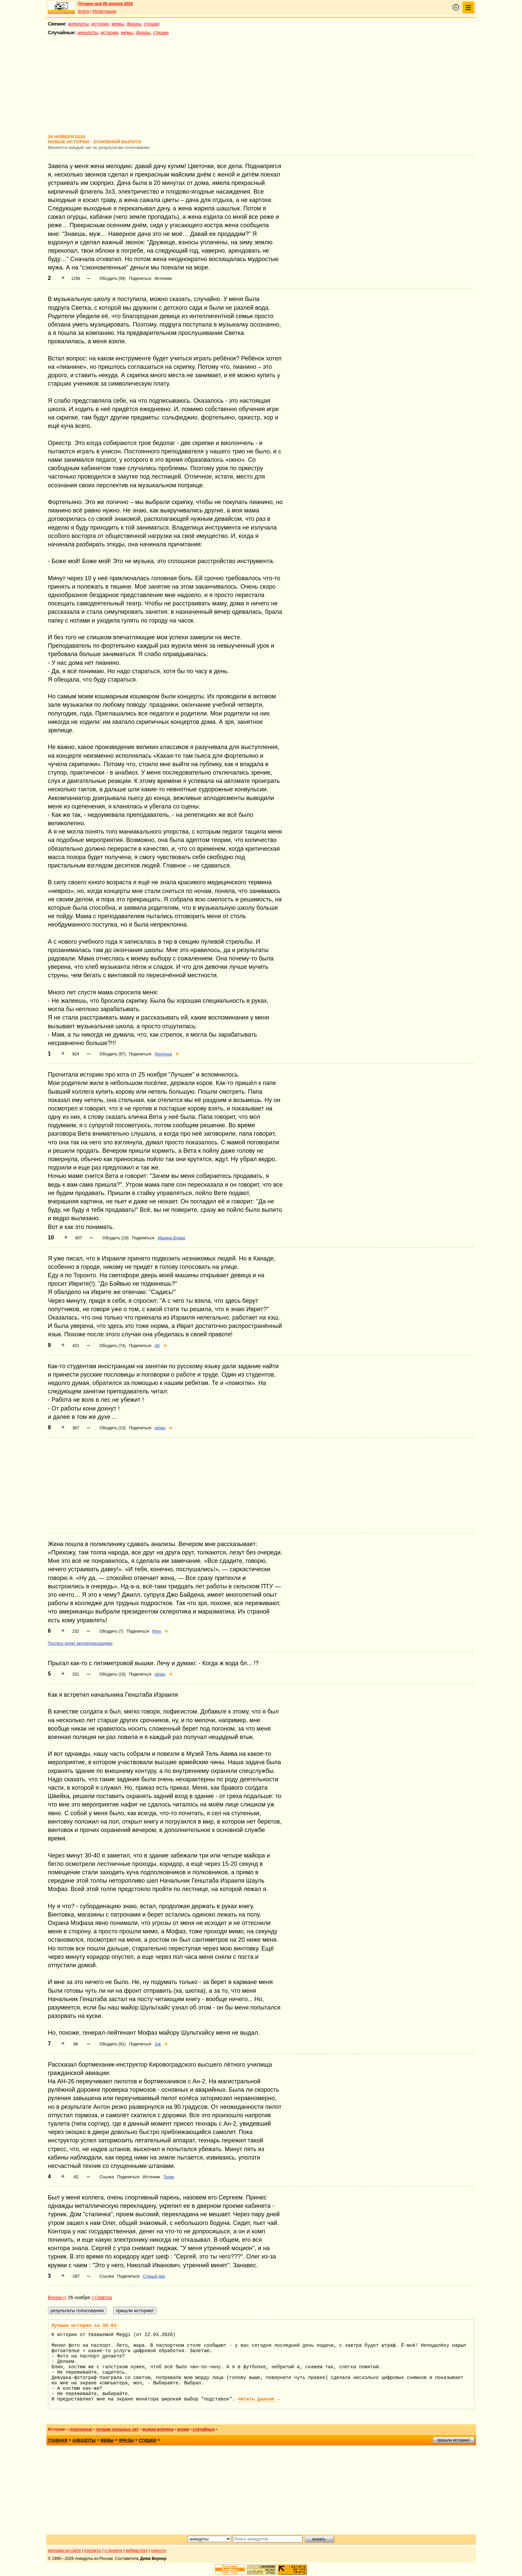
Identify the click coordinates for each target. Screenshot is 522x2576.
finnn (156, 1631)
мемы (117, 24)
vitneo (159, 1428)
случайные (204, 2429)
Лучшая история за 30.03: (86, 2325)
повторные (81, 2429)
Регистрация (104, 11)
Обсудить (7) (111, 1631)
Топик (168, 2177)
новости (158, 2550)
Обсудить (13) (112, 1428)
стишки (151, 24)
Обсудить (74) (112, 1345)
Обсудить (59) (112, 278)
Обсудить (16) (112, 1674)
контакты (92, 2550)
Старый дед (154, 2276)
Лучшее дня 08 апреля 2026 (105, 3)
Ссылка (106, 2177)
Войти (84, 11)
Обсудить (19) (115, 1238)
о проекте (113, 2550)
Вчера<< (57, 2297)
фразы (134, 24)
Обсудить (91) (112, 2044)
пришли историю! (453, 2440)
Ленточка (163, 1054)
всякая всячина (158, 2429)
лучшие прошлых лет (117, 2429)
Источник (163, 278)
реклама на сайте (64, 2550)
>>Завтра (101, 2297)
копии (183, 2429)
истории (100, 24)
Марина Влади (171, 1238)
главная (57, 2440)
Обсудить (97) (112, 1054)
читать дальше (259, 2399)
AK (157, 1345)
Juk (157, 2044)
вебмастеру (137, 2550)
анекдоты (78, 24)
